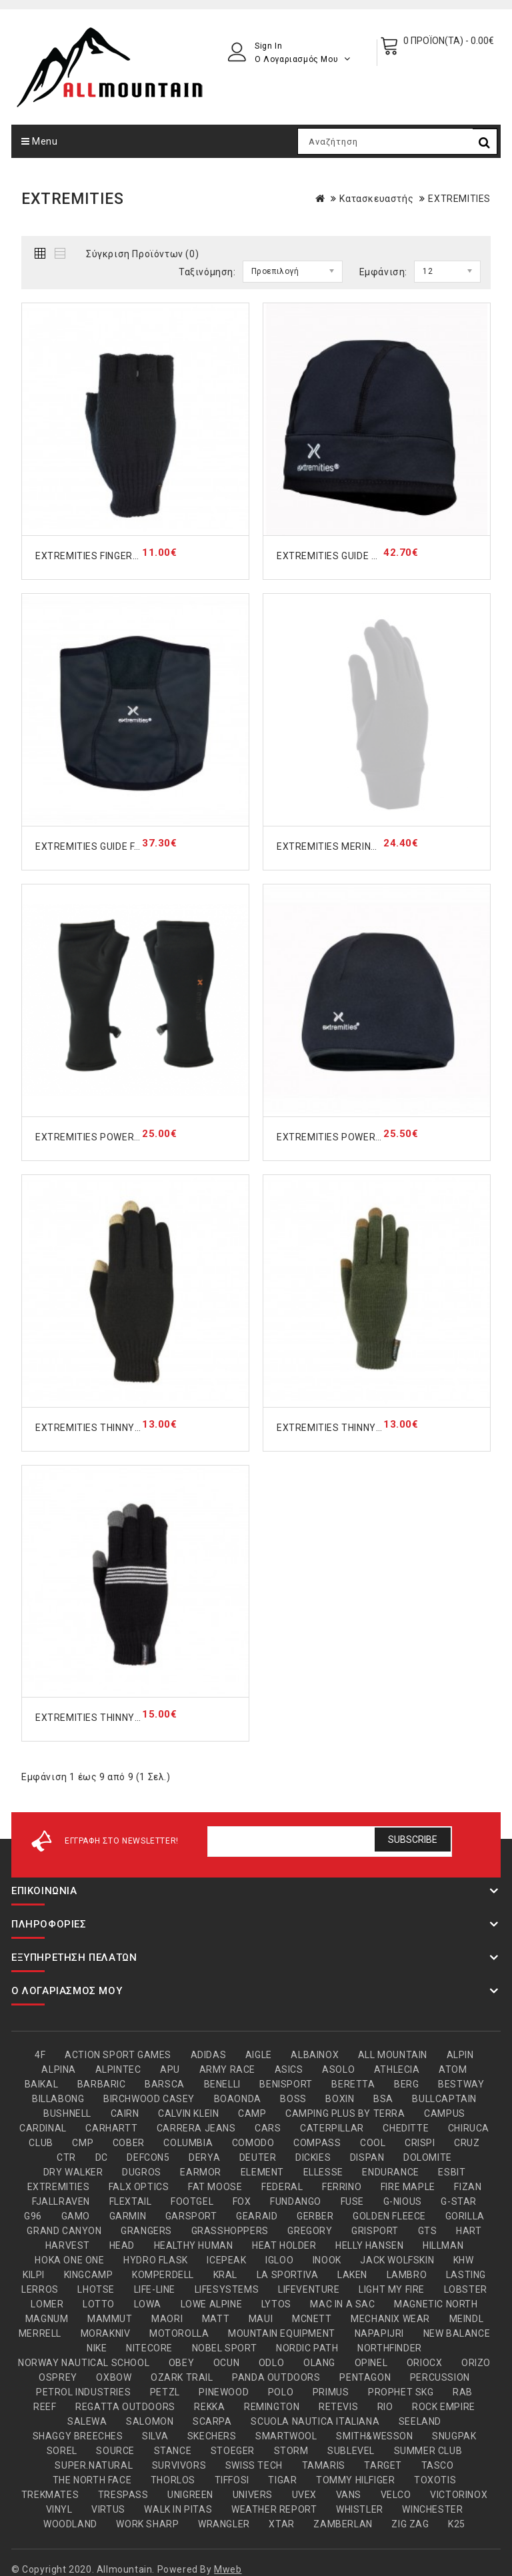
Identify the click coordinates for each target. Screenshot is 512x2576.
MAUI (261, 2318)
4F (40, 2054)
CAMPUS (444, 2113)
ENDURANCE (390, 2172)
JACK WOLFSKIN (397, 2260)
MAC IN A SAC (342, 2304)
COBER (129, 2142)
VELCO (396, 2494)
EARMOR (200, 2172)
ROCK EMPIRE (443, 2406)
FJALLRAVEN (61, 2201)
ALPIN (460, 2054)
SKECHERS (212, 2436)
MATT (215, 2318)
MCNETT (312, 2318)
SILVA (155, 2436)
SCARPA (212, 2421)
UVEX (304, 2494)
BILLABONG (58, 2098)
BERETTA (353, 2084)
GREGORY (309, 2230)
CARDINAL (43, 2128)
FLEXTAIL (130, 2201)
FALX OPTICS (139, 2186)
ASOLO (338, 2069)
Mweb (227, 2569)
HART (468, 2230)
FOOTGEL (192, 2201)
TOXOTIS (435, 2480)
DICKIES (313, 2157)
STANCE (173, 2450)
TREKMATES (50, 2494)
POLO (280, 2392)
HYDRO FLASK (155, 2260)
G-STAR (459, 2201)
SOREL (62, 2450)
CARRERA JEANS (196, 2128)
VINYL (59, 2509)
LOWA (147, 2304)
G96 (33, 2216)
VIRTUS (108, 2509)
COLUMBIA (188, 2142)
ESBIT (451, 2172)
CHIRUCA (468, 2128)
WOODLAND (70, 2524)
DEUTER (258, 2157)
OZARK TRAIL (182, 2377)
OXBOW (113, 2377)
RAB (463, 2392)
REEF (44, 2406)
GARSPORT (191, 2216)
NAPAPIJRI (379, 2333)
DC (101, 2157)
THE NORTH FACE (92, 2480)
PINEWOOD (224, 2392)
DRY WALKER (73, 2172)
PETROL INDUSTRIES (83, 2392)
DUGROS (141, 2172)
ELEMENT (262, 2172)
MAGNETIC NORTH (435, 2304)
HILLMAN (443, 2245)
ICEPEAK (226, 2260)
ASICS (289, 2069)
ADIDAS (209, 2054)
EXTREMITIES (459, 198)
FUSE (352, 2201)
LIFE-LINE (154, 2289)
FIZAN (467, 2186)
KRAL (225, 2274)
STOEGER (233, 2450)
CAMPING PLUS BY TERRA (345, 2113)
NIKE (97, 2348)
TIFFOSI (232, 2480)
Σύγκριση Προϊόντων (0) (142, 254)
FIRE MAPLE (408, 2186)
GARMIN (128, 2216)
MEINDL (466, 2318)
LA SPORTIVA (288, 2274)
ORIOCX (425, 2362)
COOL (372, 2142)
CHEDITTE (406, 2128)
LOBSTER (465, 2289)
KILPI (34, 2274)
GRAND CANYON (64, 2230)
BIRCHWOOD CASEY (149, 2098)
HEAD (122, 2245)
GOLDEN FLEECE (389, 2216)
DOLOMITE (427, 2157)
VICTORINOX (458, 2494)
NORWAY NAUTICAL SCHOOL (83, 2362)
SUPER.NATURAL (94, 2465)
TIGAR (282, 2480)
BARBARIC (101, 2084)
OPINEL (371, 2362)
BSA (383, 2098)
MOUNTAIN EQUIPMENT (281, 2333)
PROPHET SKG (401, 2392)
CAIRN (125, 2113)
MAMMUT (110, 2318)
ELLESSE (323, 2172)
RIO (385, 2406)
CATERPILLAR (332, 2128)
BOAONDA (237, 2098)
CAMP (252, 2113)
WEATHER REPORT (274, 2509)
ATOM (453, 2069)
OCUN (226, 2362)
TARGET (383, 2465)
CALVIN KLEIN (188, 2113)
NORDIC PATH (307, 2348)
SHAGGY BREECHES (78, 2436)
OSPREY (58, 2377)
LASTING (466, 2274)
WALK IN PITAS (178, 2509)
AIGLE (258, 2054)
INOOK (327, 2260)
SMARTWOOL (286, 2436)
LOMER (47, 2304)
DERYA (204, 2157)
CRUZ (466, 2142)
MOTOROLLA (179, 2333)
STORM (291, 2450)
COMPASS (317, 2142)
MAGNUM (47, 2318)
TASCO (437, 2465)
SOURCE (115, 2450)
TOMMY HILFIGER (355, 2480)
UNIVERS (253, 2494)
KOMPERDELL (163, 2274)
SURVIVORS (179, 2465)
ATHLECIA (397, 2069)
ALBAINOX (315, 2054)
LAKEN (352, 2274)
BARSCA (165, 2084)
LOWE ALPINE (212, 2304)
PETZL (165, 2392)
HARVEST (67, 2245)
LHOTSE (96, 2289)
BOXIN (339, 2098)
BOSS (293, 2098)
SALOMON (149, 2421)
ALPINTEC (118, 2069)
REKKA (209, 2406)
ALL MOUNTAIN (392, 2054)
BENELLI (222, 2084)
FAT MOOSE (215, 2186)
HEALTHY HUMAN (193, 2245)
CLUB (41, 2142)
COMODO (253, 2142)
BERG (406, 2084)
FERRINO (341, 2186)
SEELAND (420, 2421)
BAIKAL (42, 2084)
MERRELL (40, 2333)
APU (170, 2069)
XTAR (281, 2524)
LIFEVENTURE (309, 2289)
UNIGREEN (190, 2494)
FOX (242, 2201)
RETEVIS (338, 2406)
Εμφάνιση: (383, 272)
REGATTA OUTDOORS (125, 2406)
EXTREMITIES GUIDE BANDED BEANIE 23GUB (378, 556)
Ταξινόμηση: (207, 272)
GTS (427, 2230)
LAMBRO (407, 2274)
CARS (268, 2128)
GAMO (75, 2216)
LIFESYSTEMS (227, 2289)
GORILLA (465, 2216)
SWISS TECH (254, 2465)
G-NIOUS (402, 2201)
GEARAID (256, 2216)
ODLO (271, 2362)
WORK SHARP (147, 2524)
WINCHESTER (432, 2509)
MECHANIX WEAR (390, 2318)
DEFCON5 (148, 2157)
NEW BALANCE (457, 2333)
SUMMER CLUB (428, 2450)
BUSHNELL (67, 2113)
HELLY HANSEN (369, 2245)
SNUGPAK (454, 2436)
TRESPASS (123, 2494)
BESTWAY (461, 2084)
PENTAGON (365, 2377)
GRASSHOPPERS (230, 2230)
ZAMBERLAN (342, 2524)
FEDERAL (282, 2186)
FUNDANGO (295, 2201)
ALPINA (58, 2069)
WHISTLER (359, 2509)
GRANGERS (146, 2230)
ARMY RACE (227, 2069)
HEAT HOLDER (284, 2245)
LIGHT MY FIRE (392, 2289)
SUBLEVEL (351, 2450)
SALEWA (87, 2421)
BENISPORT (285, 2084)
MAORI (167, 2318)
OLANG (319, 2362)
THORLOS (173, 2480)
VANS (348, 2494)
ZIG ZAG (410, 2524)
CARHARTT (111, 2128)
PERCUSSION (440, 2377)
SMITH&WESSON (374, 2436)
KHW (463, 2260)
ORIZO (476, 2362)
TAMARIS (323, 2465)
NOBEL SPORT (224, 2348)
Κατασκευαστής (376, 198)
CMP (82, 2142)
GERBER (315, 2216)
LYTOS (276, 2304)
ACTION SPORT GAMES (118, 2054)
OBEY (181, 2362)
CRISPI (420, 2142)
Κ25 (456, 2524)
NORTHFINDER (389, 2348)
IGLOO (279, 2260)
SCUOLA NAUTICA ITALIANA (315, 2421)
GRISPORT (375, 2230)
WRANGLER (224, 2524)
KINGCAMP (88, 2274)
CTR (66, 2157)
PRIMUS (331, 2392)
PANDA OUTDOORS (276, 2377)
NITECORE (149, 2348)
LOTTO (99, 2304)
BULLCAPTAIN (444, 2098)
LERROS (40, 2289)
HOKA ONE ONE (69, 2260)
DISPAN (367, 2157)
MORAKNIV (106, 2333)
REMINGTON (271, 2406)
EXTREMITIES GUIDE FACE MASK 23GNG (126, 846)
